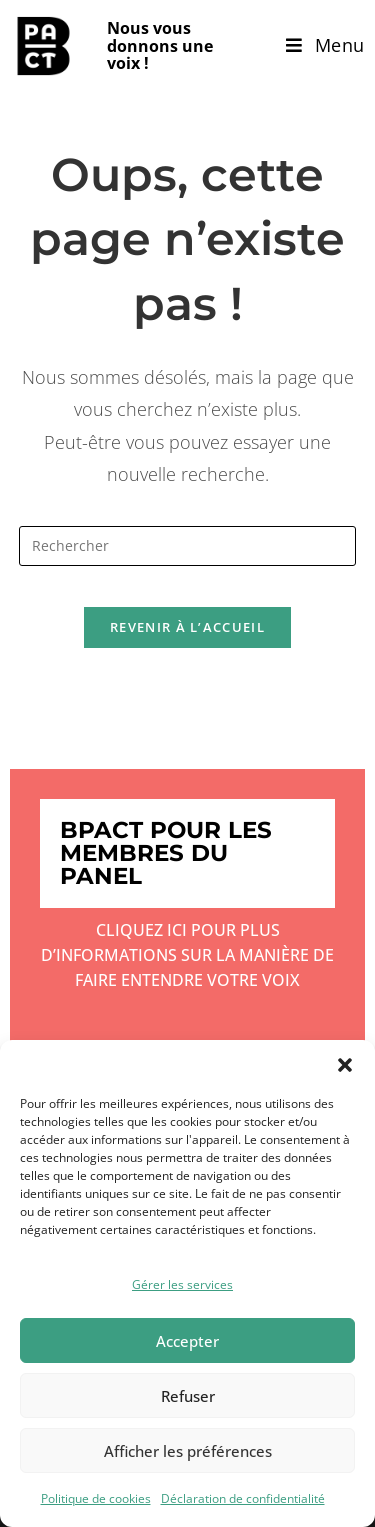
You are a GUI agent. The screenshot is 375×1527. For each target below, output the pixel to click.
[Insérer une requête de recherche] (188, 546)
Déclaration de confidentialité (243, 1498)
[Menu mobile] (325, 45)
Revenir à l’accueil (187, 627)
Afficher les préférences (188, 1451)
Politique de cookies (96, 1498)
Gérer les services (182, 1284)
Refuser (188, 1396)
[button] (345, 1065)
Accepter (187, 1341)
